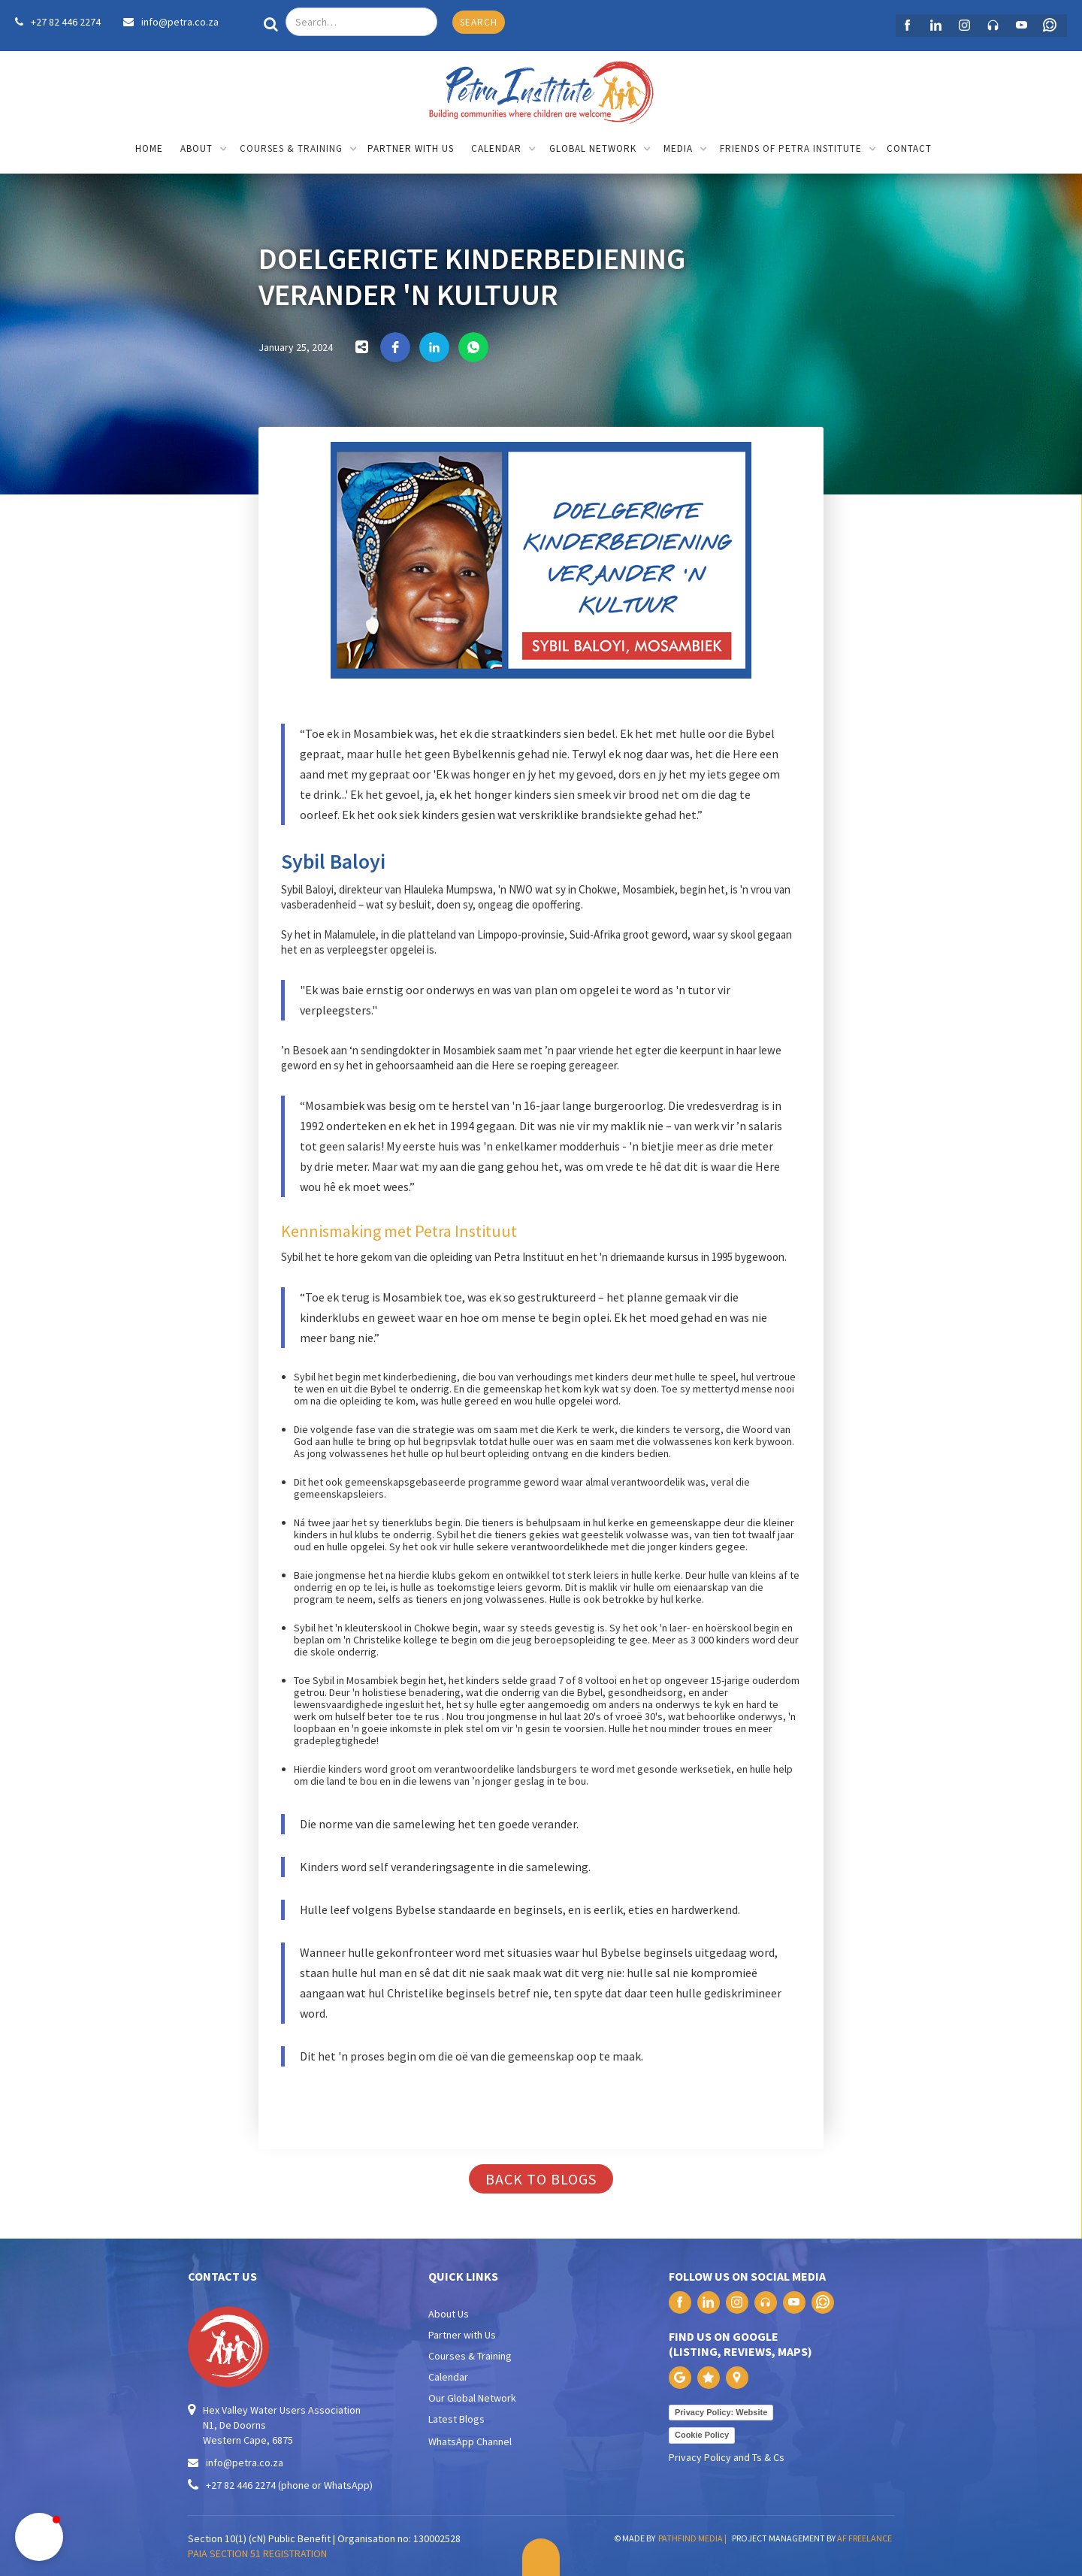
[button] (204, 150)
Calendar (448, 2377)
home (149, 148)
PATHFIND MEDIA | (694, 2538)
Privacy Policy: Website (721, 2412)
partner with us (410, 148)
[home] (541, 88)
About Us (448, 2314)
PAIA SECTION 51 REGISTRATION (257, 2553)
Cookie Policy (702, 2434)
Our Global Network (472, 2398)
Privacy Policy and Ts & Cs (726, 2457)
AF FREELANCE (864, 2538)
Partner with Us (462, 2335)
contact (909, 148)
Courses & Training (470, 2356)
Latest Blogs (456, 2419)
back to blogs (541, 2178)
